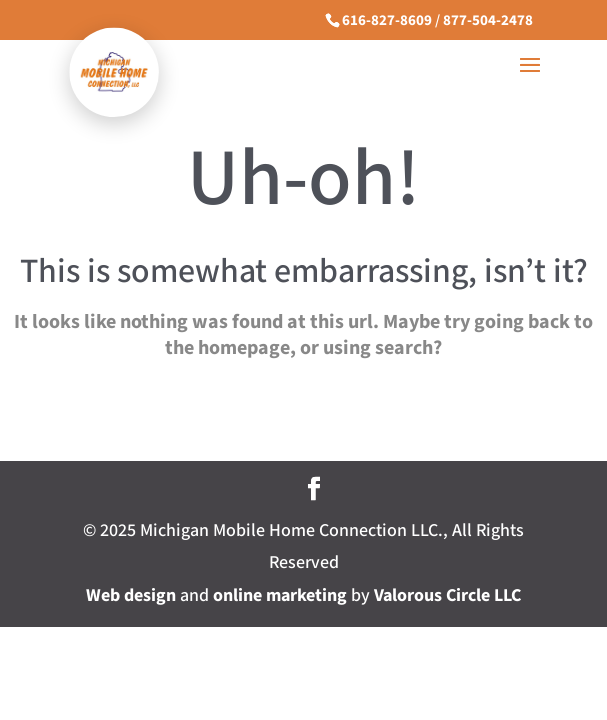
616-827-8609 (387, 20)
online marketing (280, 595)
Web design (131, 595)
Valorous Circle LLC (447, 595)
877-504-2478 (488, 20)
